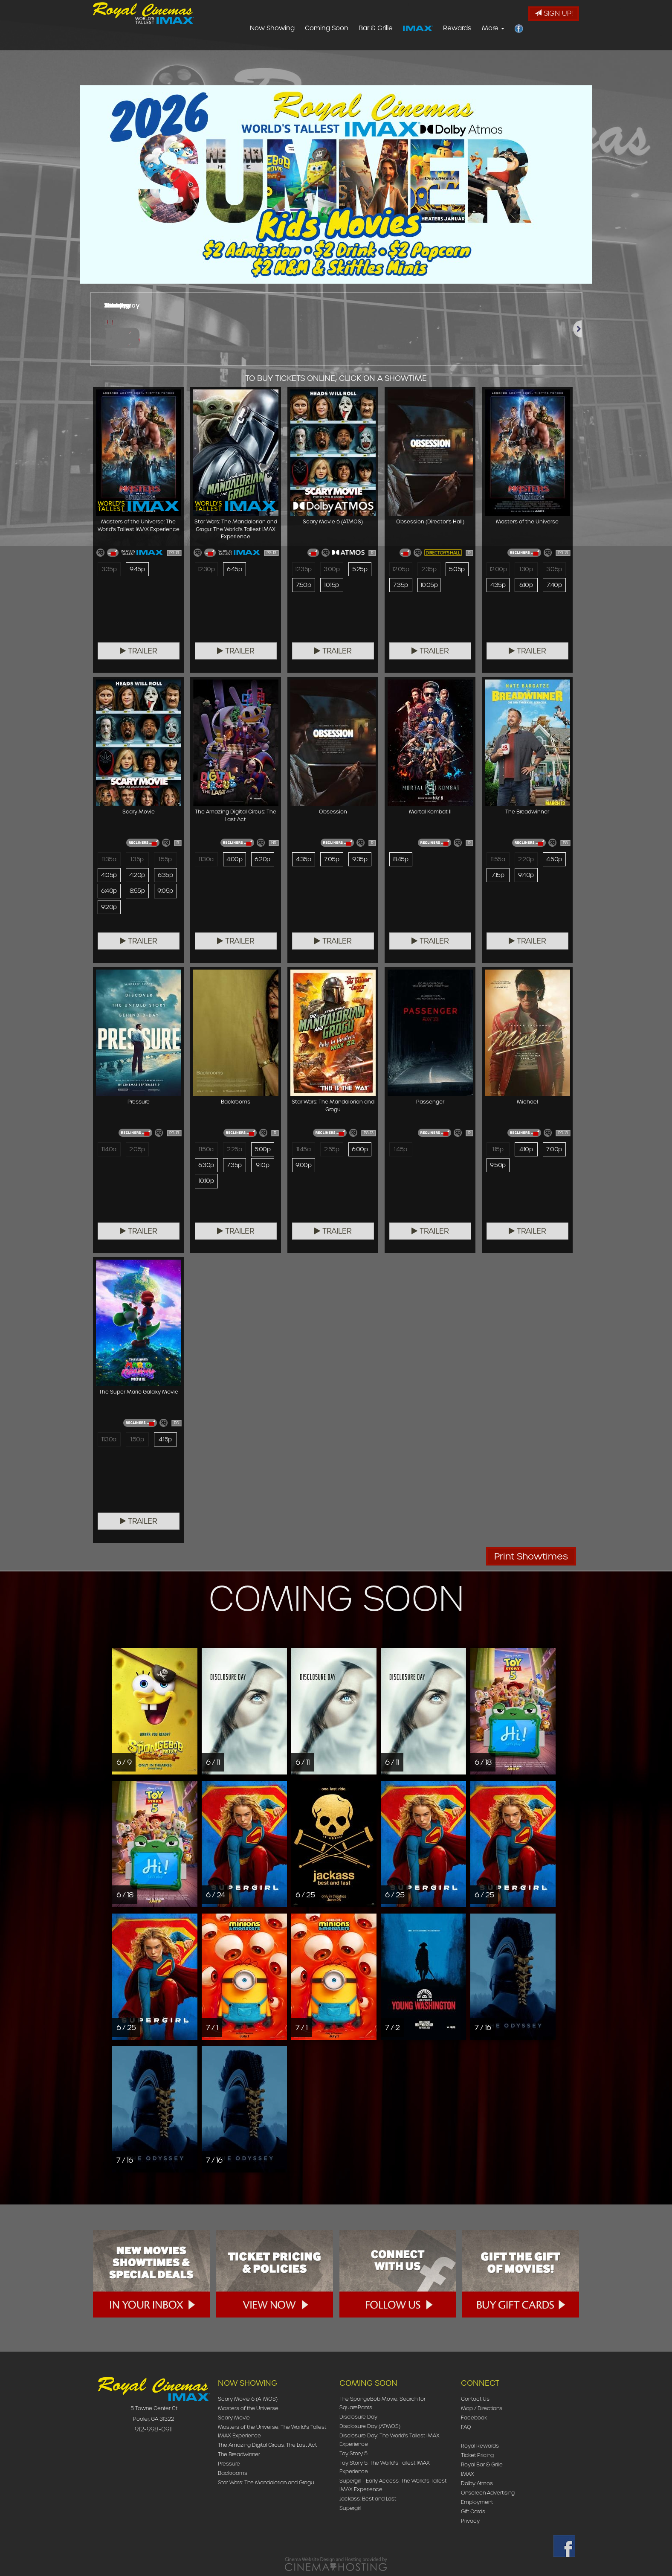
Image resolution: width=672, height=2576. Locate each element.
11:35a (108, 859)
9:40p (526, 875)
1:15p (497, 1149)
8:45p (400, 859)
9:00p (303, 1166)
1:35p (137, 859)
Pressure (229, 2463)
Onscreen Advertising (488, 2492)
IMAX (467, 2473)
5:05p (457, 569)
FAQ (466, 2427)
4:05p (109, 875)
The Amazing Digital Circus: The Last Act (267, 2444)
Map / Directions (481, 2408)
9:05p (165, 892)
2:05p (137, 1149)
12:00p (498, 569)
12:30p (206, 569)
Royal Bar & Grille (482, 2464)
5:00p (262, 1149)
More (544, 49)
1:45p (400, 1149)
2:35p (428, 569)
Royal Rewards (480, 2445)
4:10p (526, 1149)
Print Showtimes (531, 1556)
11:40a (109, 1149)
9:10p (262, 1166)
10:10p (206, 1182)
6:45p (234, 569)
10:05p (429, 585)
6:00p (359, 1149)
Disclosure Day (358, 2416)
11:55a (497, 859)
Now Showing (323, 49)
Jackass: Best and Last (367, 2498)
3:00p (331, 569)
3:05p (554, 569)
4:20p (137, 875)
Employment (477, 2502)
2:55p (331, 1149)
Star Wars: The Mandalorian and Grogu (266, 2482)
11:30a (206, 859)
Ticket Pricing (477, 2455)
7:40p (554, 585)
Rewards (508, 49)
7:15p (497, 875)
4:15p (165, 1439)
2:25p (234, 1149)
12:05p (401, 569)
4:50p (554, 859)
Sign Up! (554, 13)
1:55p (165, 859)
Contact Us (475, 2398)
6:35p (165, 875)
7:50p (303, 585)
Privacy (470, 2520)
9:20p (109, 908)
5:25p (359, 569)
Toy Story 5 (353, 2453)
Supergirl (350, 2508)
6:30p (206, 1166)
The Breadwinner (239, 2454)
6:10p (526, 585)
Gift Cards (473, 2511)
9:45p (137, 569)
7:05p (331, 859)
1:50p (137, 1439)
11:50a (206, 1149)
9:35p (360, 859)
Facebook (474, 2417)
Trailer (138, 650)
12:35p (303, 569)
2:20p (526, 859)
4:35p (497, 585)
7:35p (400, 585)
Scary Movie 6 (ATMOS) (248, 2398)
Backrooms (232, 2473)
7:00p (554, 1149)
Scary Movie (234, 2417)
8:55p (137, 892)
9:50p (498, 1166)
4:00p (234, 859)
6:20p (262, 859)
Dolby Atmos (477, 2483)
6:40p (109, 892)
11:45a (303, 1149)
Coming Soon (377, 49)
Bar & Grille (426, 49)
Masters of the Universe (248, 2408)
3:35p (108, 569)
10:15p (331, 585)
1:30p (526, 569)
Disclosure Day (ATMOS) (369, 2426)
